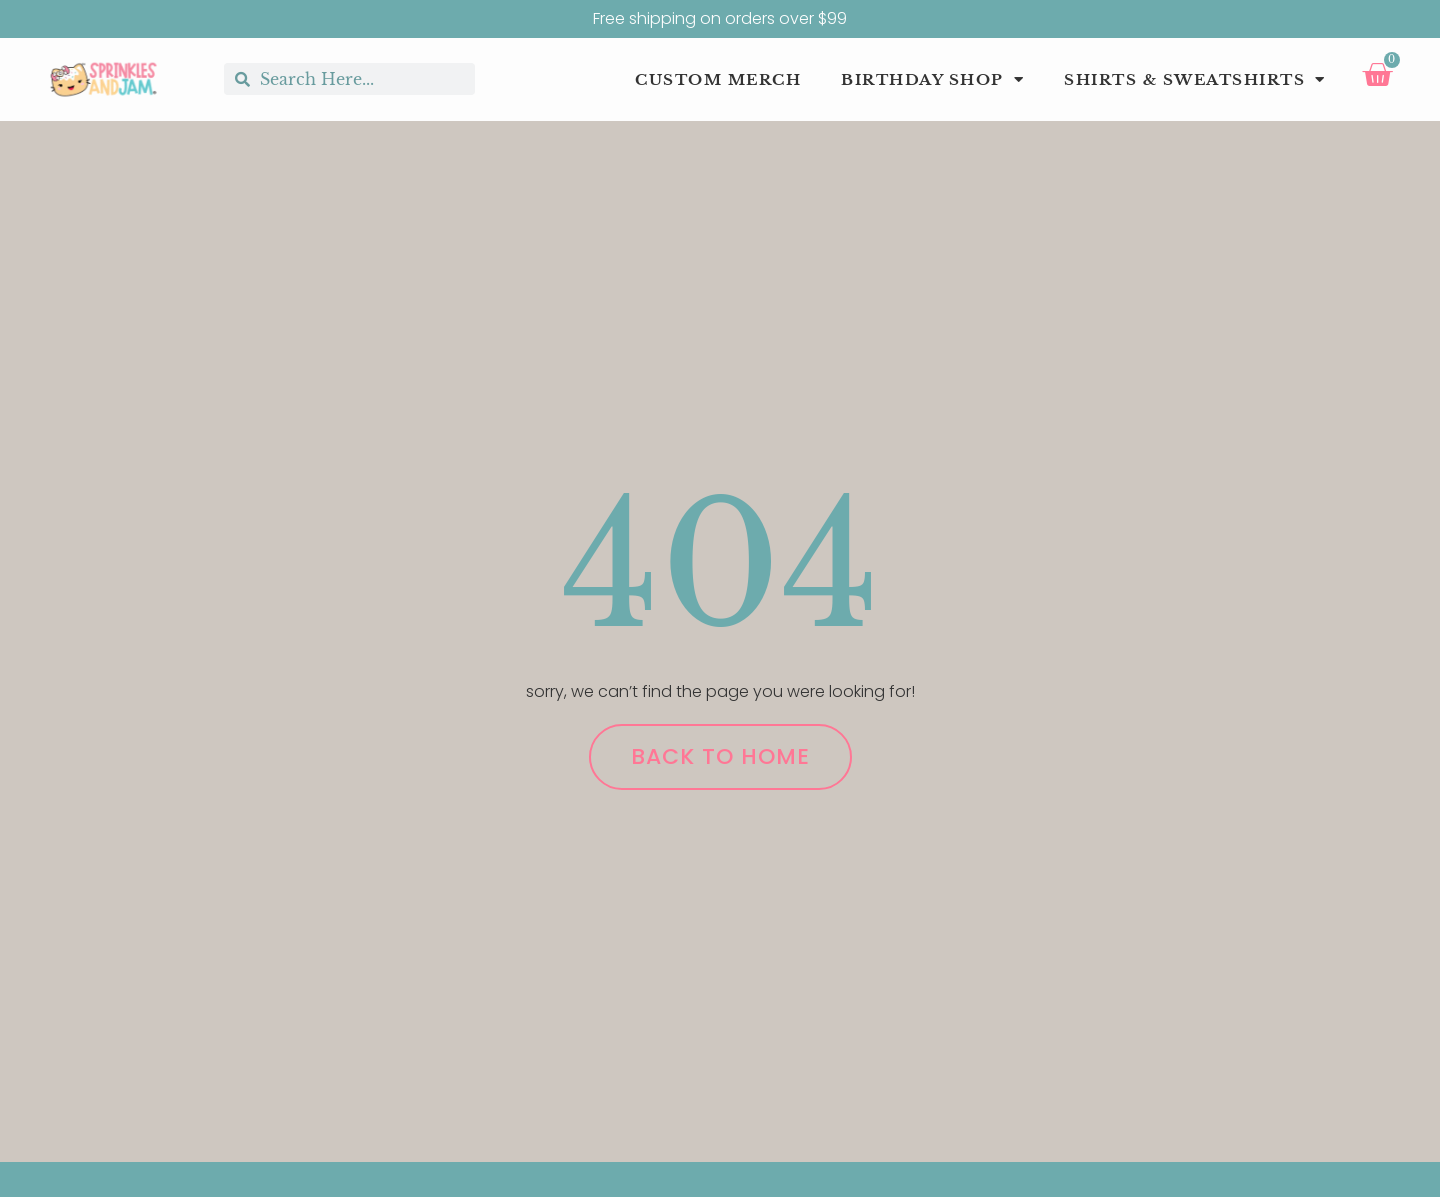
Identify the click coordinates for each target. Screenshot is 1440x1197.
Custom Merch (718, 79)
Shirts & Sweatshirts (1195, 80)
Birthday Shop (932, 80)
